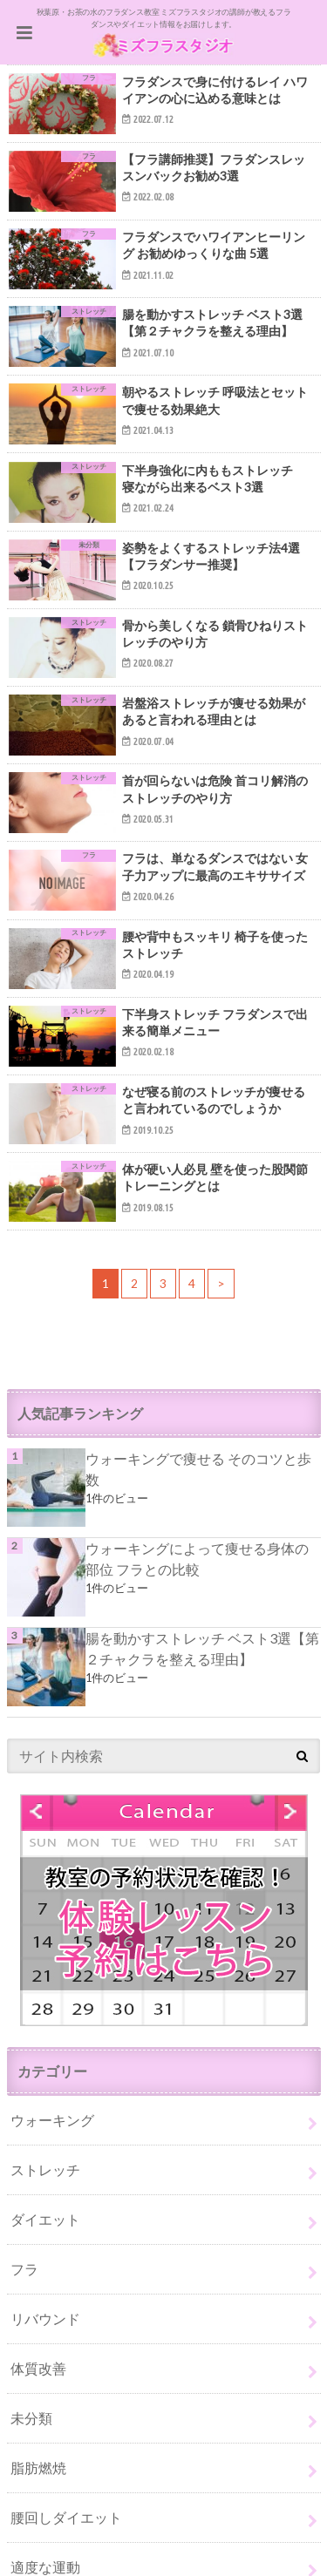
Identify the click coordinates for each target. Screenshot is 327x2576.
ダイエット (45, 2219)
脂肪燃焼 (38, 2467)
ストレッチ (45, 2169)
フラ (24, 2269)
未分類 (31, 2418)
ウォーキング (52, 2120)
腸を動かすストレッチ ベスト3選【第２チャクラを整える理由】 (202, 1648)
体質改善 (38, 2368)
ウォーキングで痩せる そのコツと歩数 (198, 1469)
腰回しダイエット (66, 2517)
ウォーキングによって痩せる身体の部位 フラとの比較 (197, 1558)
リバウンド (45, 2318)
